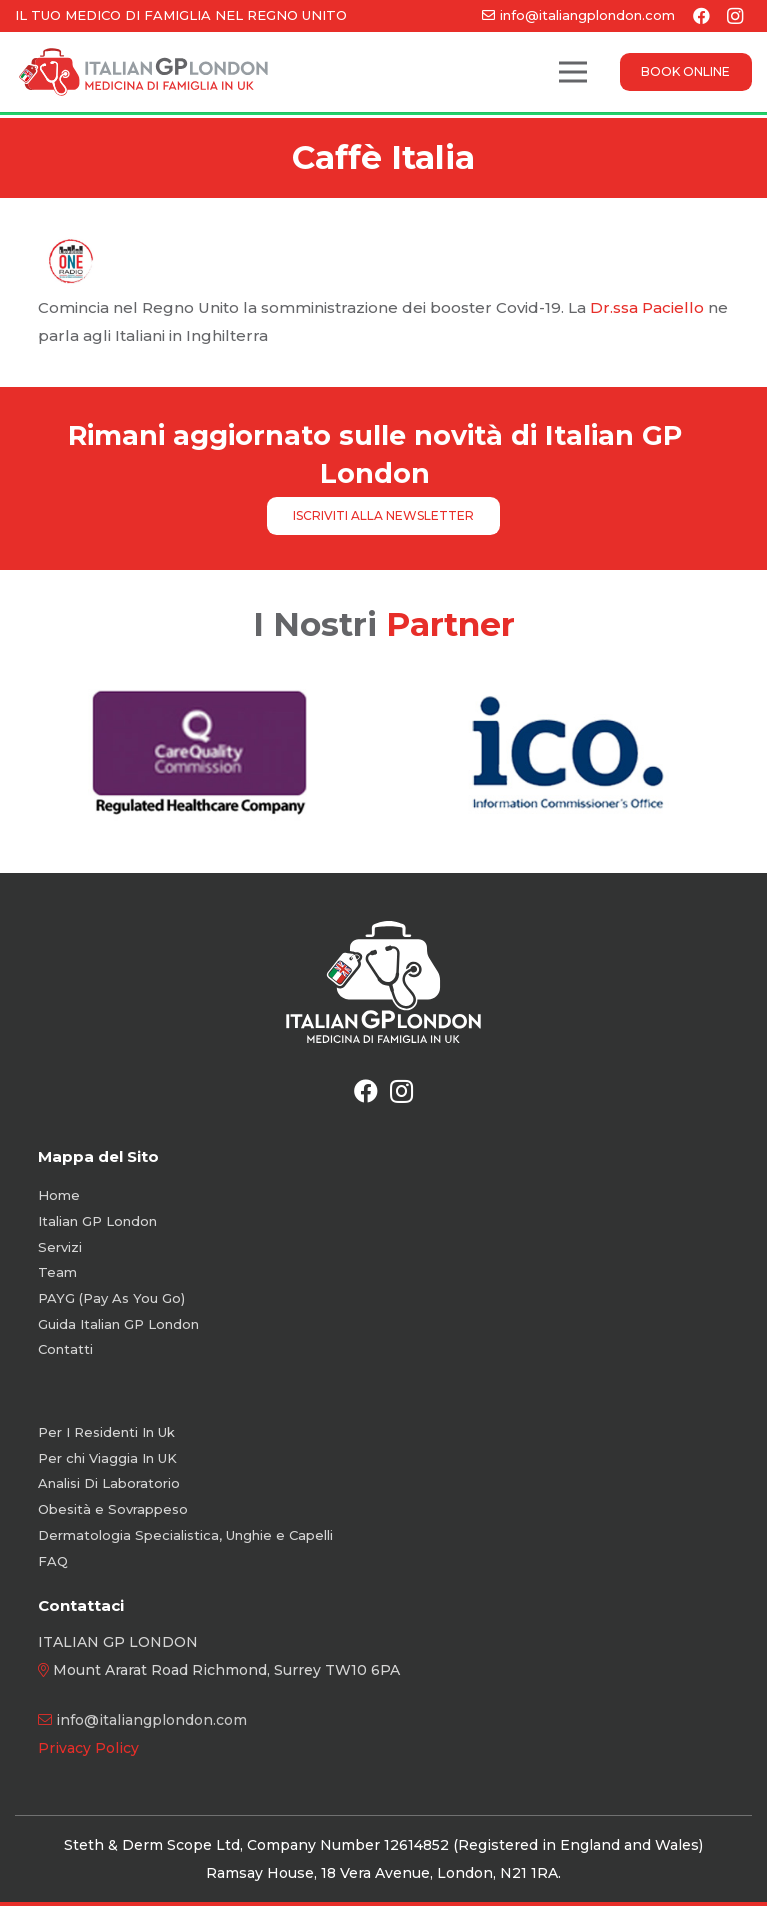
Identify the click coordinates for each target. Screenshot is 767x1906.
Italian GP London (97, 1221)
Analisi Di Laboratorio (109, 1483)
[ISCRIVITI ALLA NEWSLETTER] (384, 516)
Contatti (65, 1349)
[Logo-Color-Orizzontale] (143, 72)
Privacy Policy (88, 1748)
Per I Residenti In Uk (106, 1432)
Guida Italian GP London (118, 1324)
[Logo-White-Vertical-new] (383, 982)
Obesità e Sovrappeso (113, 1509)
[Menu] (573, 72)
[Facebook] (366, 1091)
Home (59, 1195)
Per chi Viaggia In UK (107, 1458)
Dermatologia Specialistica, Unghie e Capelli (185, 1535)
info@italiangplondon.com (151, 1720)
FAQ (53, 1561)
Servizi (60, 1247)
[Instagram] (402, 1091)
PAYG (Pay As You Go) (111, 1298)
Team (57, 1272)
